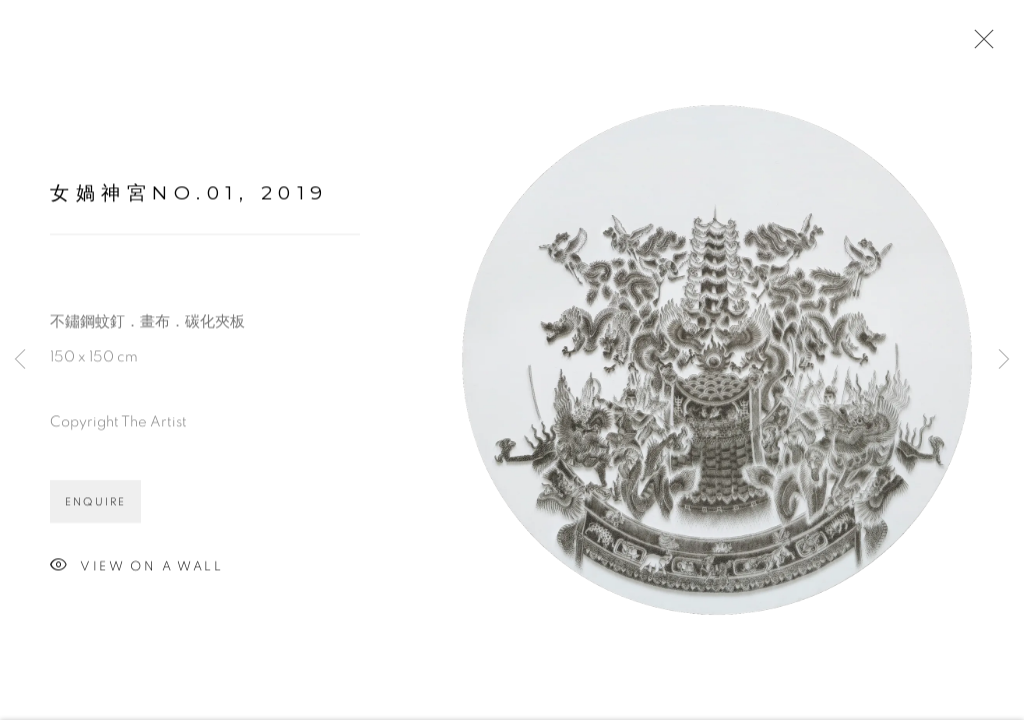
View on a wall (136, 569)
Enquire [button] (95, 504)
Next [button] (1004, 360)
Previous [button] (20, 360)
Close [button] (979, 45)
